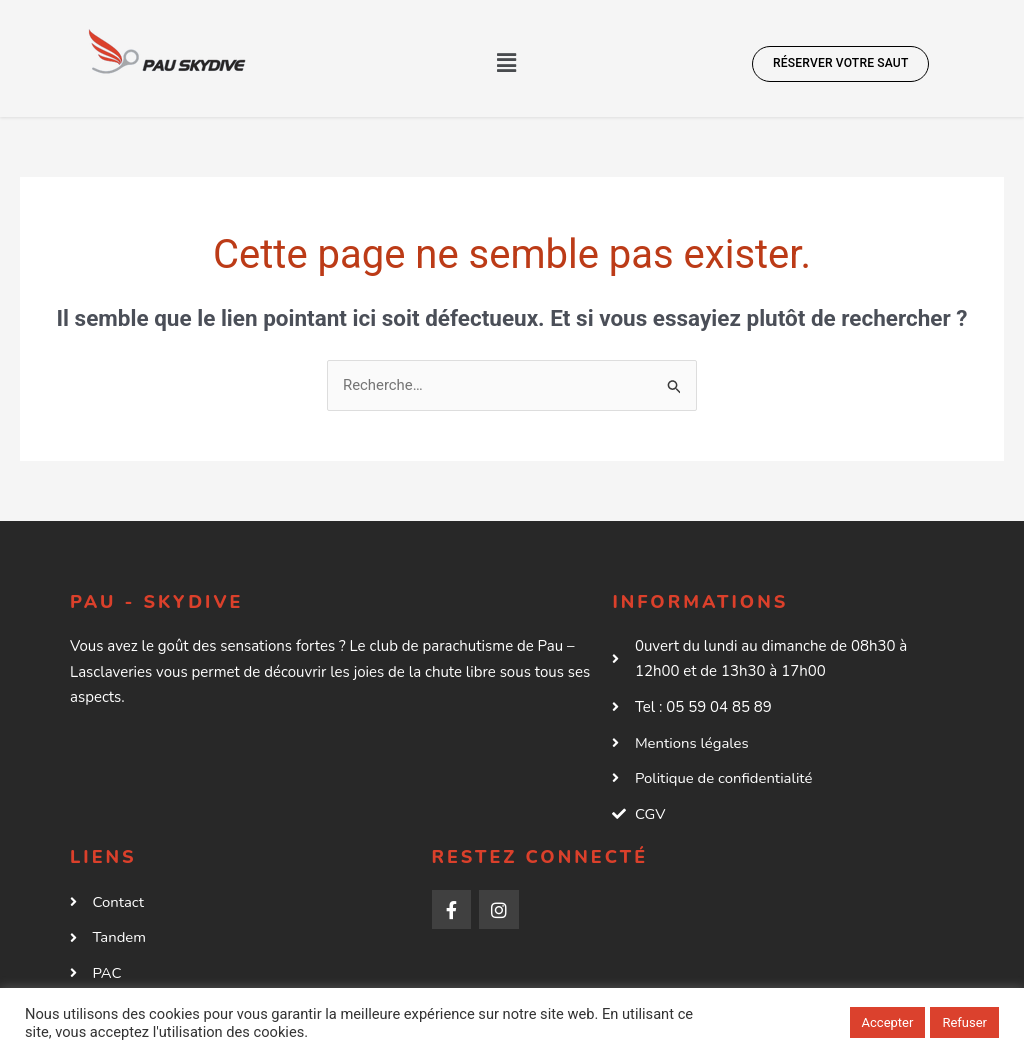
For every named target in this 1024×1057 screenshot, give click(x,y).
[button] (507, 63)
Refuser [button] (964, 1022)
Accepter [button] (888, 1022)
